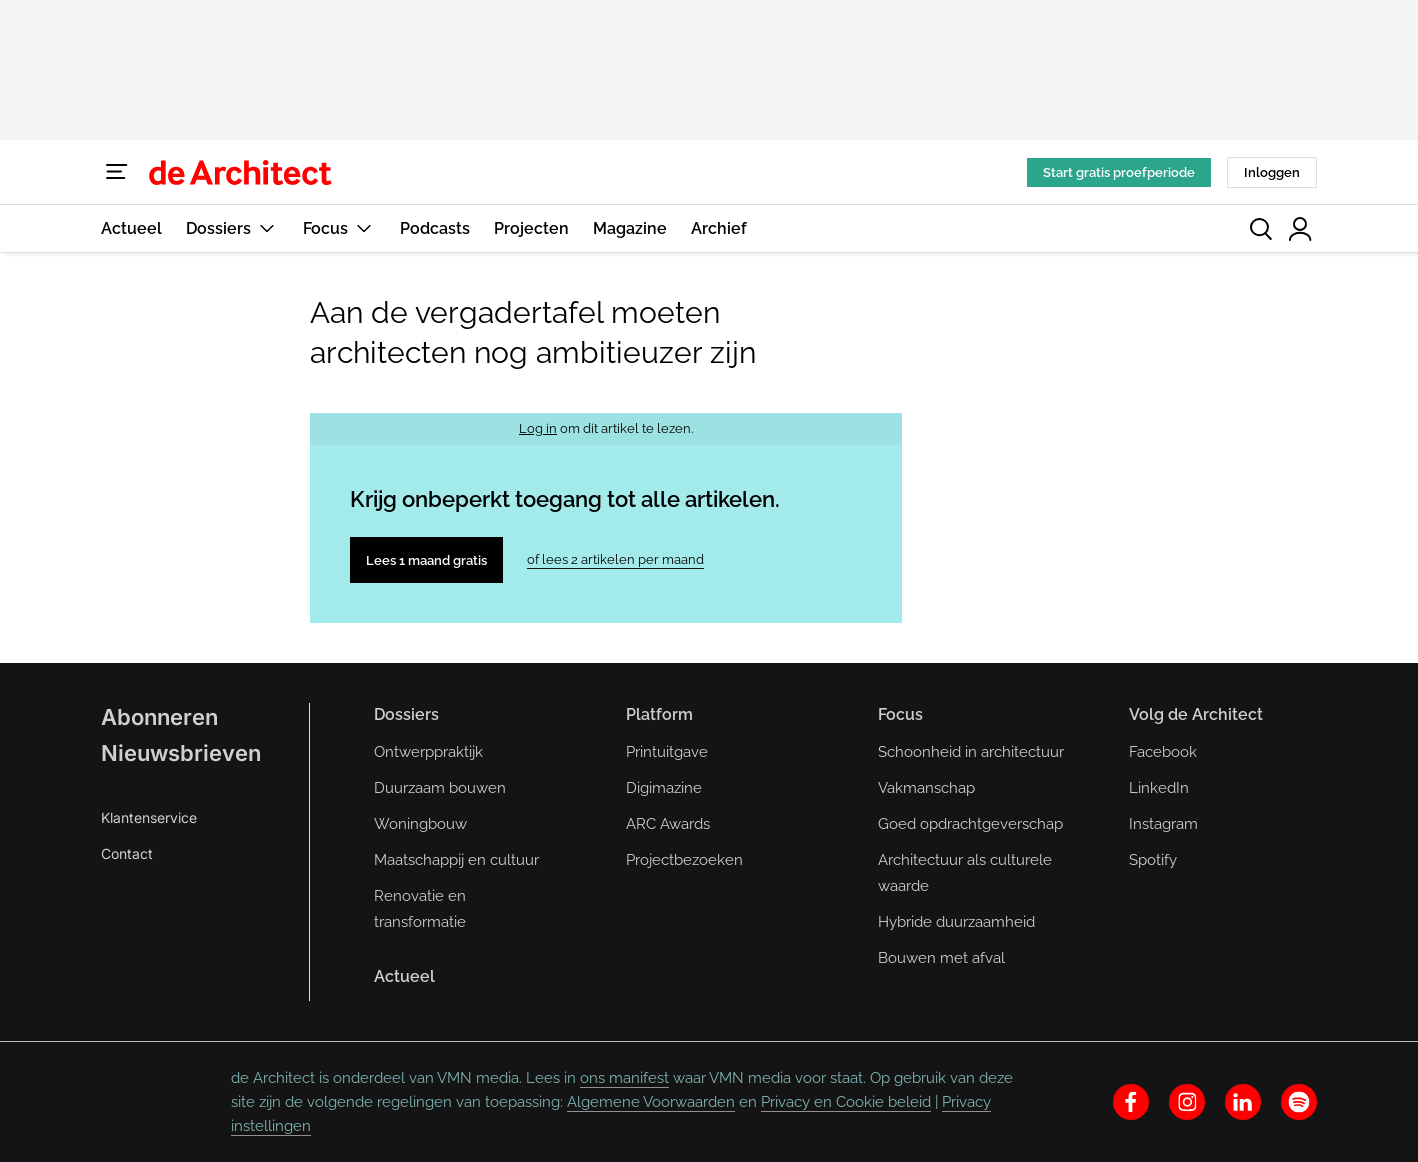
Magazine (630, 228)
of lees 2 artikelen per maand (615, 559)
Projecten (531, 228)
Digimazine (664, 788)
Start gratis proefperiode (1119, 172)
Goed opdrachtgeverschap (970, 824)
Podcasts (435, 228)
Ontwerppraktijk (428, 752)
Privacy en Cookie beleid (846, 1102)
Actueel (131, 228)
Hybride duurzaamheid (956, 922)
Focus (339, 228)
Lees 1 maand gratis (426, 560)
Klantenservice (149, 817)
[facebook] (1131, 1102)
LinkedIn (1159, 788)
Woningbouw (420, 824)
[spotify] (1299, 1102)
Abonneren (159, 717)
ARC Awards (668, 824)
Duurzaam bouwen (440, 788)
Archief (719, 228)
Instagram (1163, 824)
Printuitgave (667, 752)
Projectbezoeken (684, 860)
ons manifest (624, 1078)
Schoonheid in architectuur (971, 752)
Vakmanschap (926, 788)
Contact (127, 853)
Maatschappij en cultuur (456, 860)
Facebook (1163, 752)
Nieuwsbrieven (181, 753)
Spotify (1153, 860)
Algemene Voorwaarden (651, 1102)
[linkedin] (1243, 1102)
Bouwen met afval (941, 958)
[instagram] (1187, 1102)
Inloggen (1272, 172)
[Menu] (117, 172)
